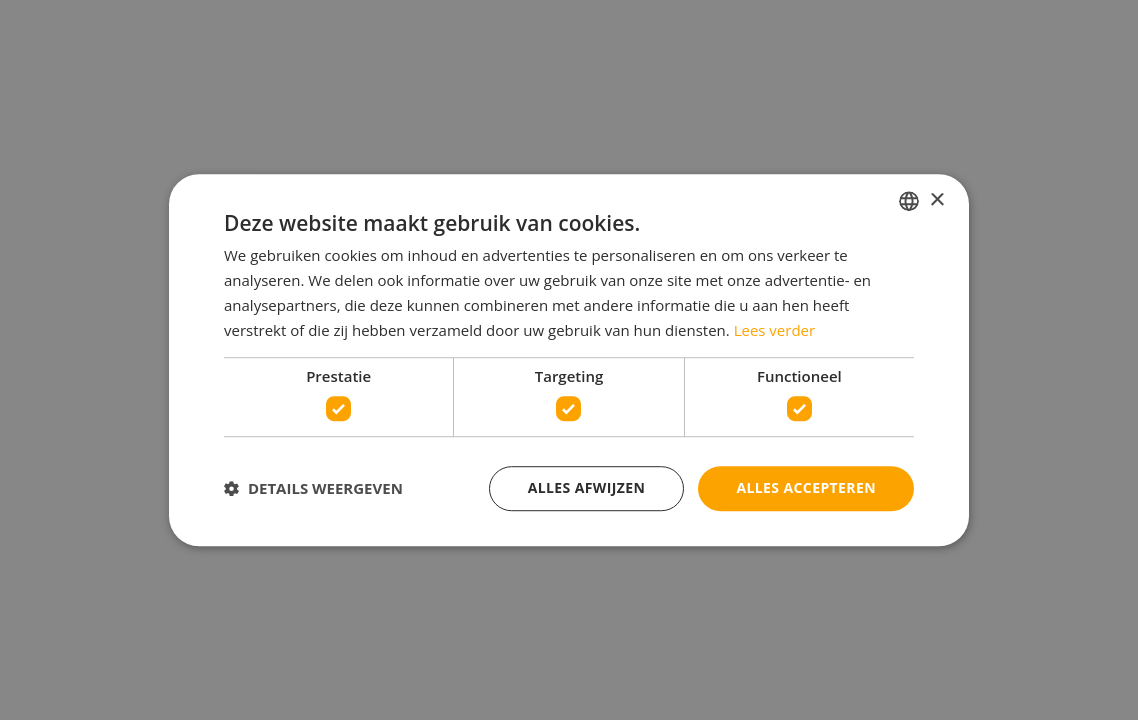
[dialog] (569, 360)
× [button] (936, 200)
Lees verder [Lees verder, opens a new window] (775, 330)
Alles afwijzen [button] (587, 487)
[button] (313, 488)
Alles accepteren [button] (806, 487)
